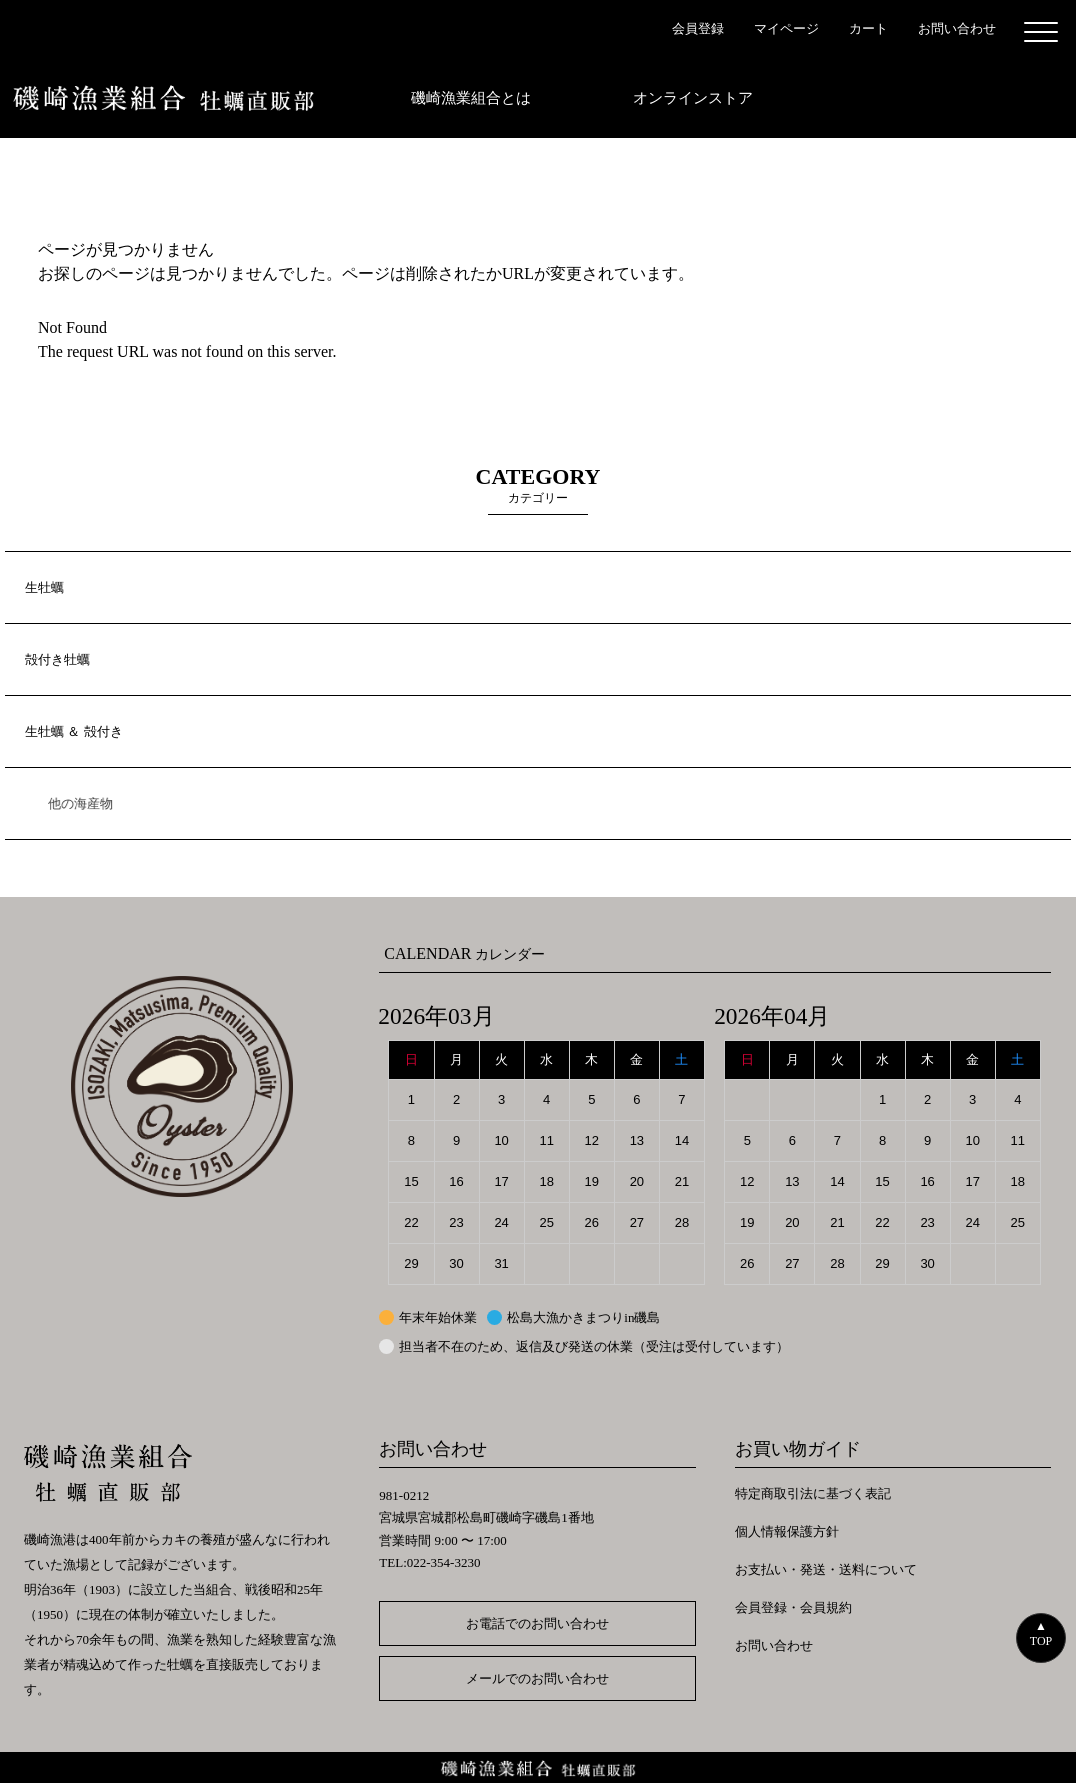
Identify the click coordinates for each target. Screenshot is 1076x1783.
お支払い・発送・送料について (826, 1569)
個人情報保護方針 (787, 1531)
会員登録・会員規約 (793, 1607)
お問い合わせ (774, 1645)
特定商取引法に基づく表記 (813, 1493)
